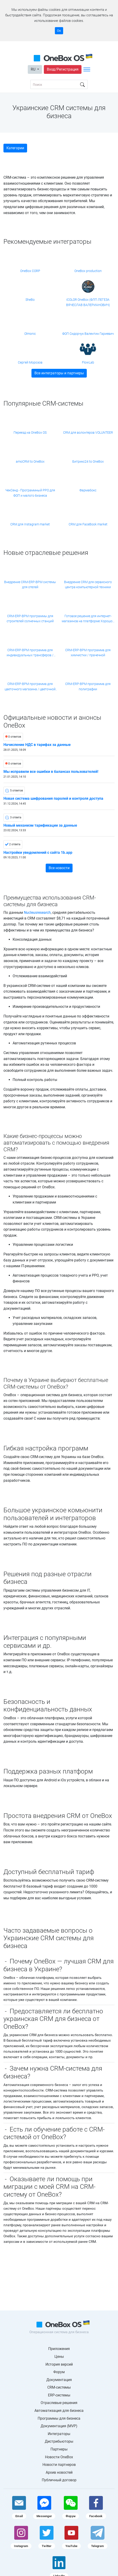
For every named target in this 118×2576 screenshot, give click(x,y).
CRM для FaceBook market (88, 524)
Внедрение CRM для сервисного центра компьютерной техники (88, 584)
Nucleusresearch (37, 912)
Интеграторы (59, 2434)
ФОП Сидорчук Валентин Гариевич (88, 333)
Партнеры (59, 2449)
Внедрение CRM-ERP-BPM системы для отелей (30, 584)
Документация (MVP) (59, 2426)
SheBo (30, 299)
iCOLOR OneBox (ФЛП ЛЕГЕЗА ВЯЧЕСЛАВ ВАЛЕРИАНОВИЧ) (88, 302)
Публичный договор (59, 2480)
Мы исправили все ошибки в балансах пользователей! (50, 772)
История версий (59, 2364)
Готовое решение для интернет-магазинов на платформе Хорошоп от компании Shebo (88, 619)
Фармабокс (87, 490)
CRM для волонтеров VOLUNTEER (88, 432)
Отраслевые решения (59, 2403)
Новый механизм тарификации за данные (40, 825)
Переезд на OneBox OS (30, 432)
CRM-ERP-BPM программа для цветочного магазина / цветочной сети (30, 687)
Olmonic (30, 333)
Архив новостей (59, 2472)
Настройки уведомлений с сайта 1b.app (37, 853)
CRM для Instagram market (30, 524)
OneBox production (88, 271)
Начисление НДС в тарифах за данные (37, 745)
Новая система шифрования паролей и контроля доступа (53, 799)
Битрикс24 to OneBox (88, 461)
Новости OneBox (59, 2457)
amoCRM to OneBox (30, 461)
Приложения (59, 2349)
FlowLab (88, 362)
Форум (59, 2372)
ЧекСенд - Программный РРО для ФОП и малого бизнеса (30, 492)
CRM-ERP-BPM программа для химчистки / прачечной (88, 652)
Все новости (59, 868)
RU (33, 69)
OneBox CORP (30, 271)
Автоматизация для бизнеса (59, 2410)
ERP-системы (59, 2395)
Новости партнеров (59, 2464)
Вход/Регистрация (63, 69)
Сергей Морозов (30, 362)
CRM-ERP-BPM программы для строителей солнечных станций (30, 618)
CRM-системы (59, 2387)
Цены (59, 2356)
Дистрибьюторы (59, 2441)
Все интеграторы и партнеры (59, 373)
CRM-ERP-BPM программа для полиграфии (88, 686)
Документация (59, 2380)
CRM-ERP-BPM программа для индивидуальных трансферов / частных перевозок (30, 653)
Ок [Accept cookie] (59, 30)
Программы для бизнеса (59, 2418)
